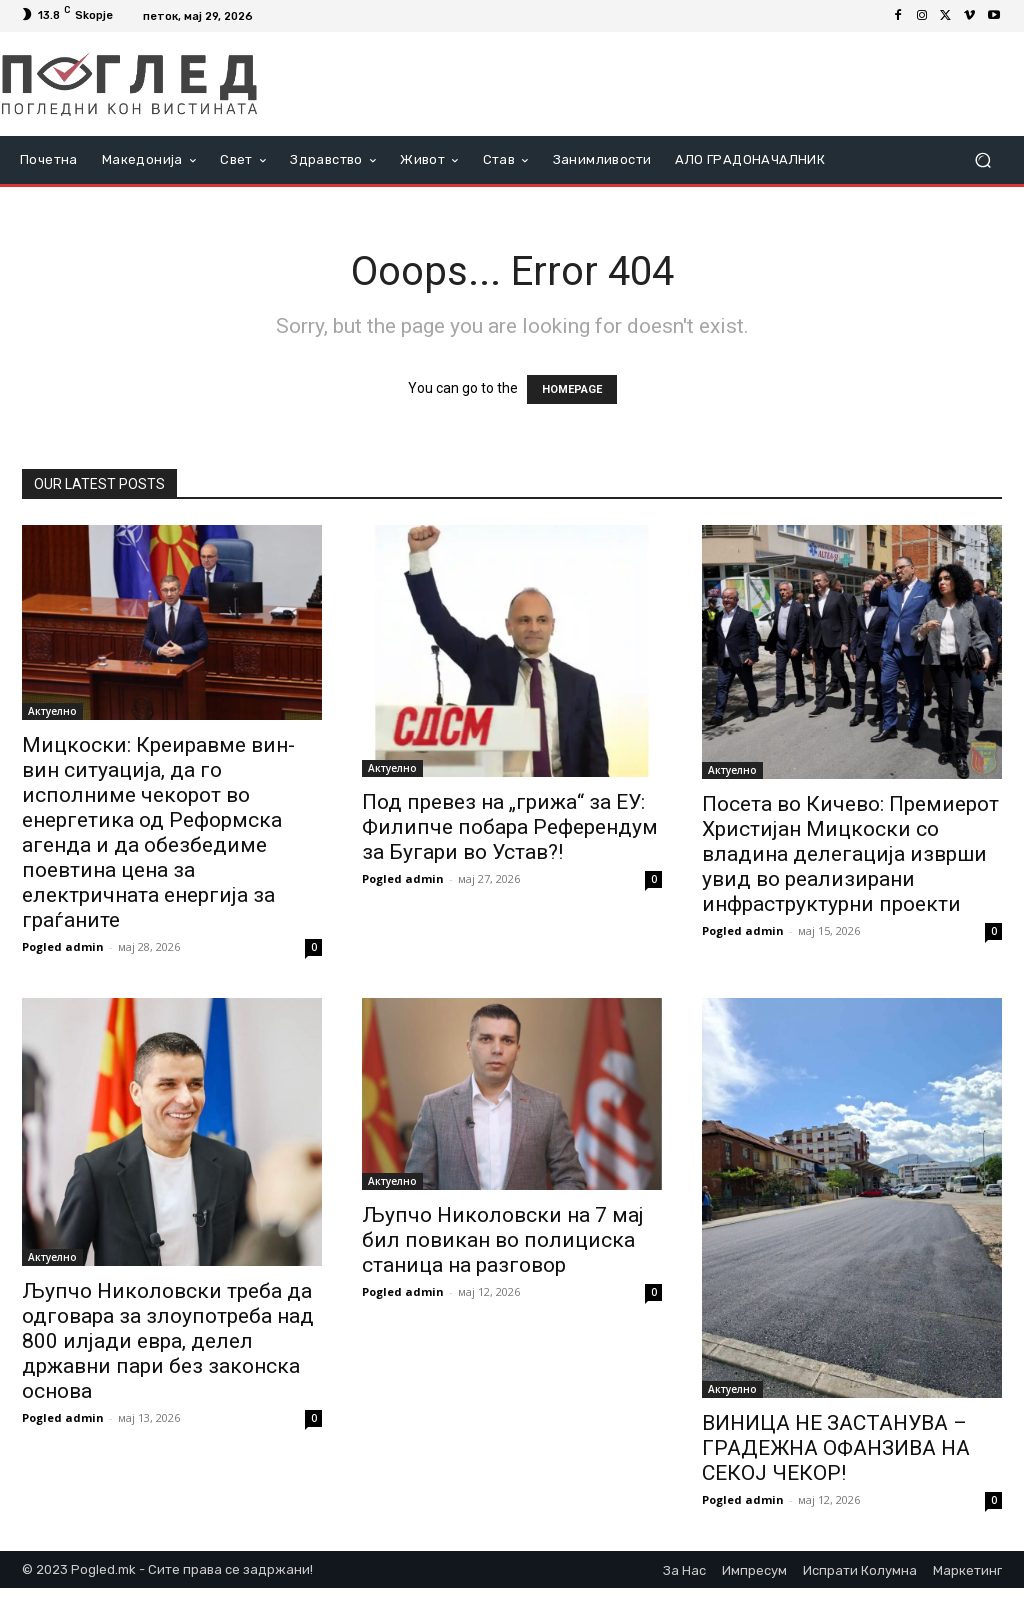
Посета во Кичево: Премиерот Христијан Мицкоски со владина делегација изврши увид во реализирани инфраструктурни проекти (850, 854)
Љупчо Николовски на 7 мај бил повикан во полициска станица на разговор (503, 1240)
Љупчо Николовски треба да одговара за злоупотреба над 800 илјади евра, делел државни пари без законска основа (168, 1341)
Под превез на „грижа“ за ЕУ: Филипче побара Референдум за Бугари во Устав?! (510, 827)
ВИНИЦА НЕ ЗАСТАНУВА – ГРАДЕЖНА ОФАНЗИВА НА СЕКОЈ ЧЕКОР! (836, 1448)
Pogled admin (63, 946)
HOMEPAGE (572, 389)
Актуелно (52, 711)
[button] (982, 160)
